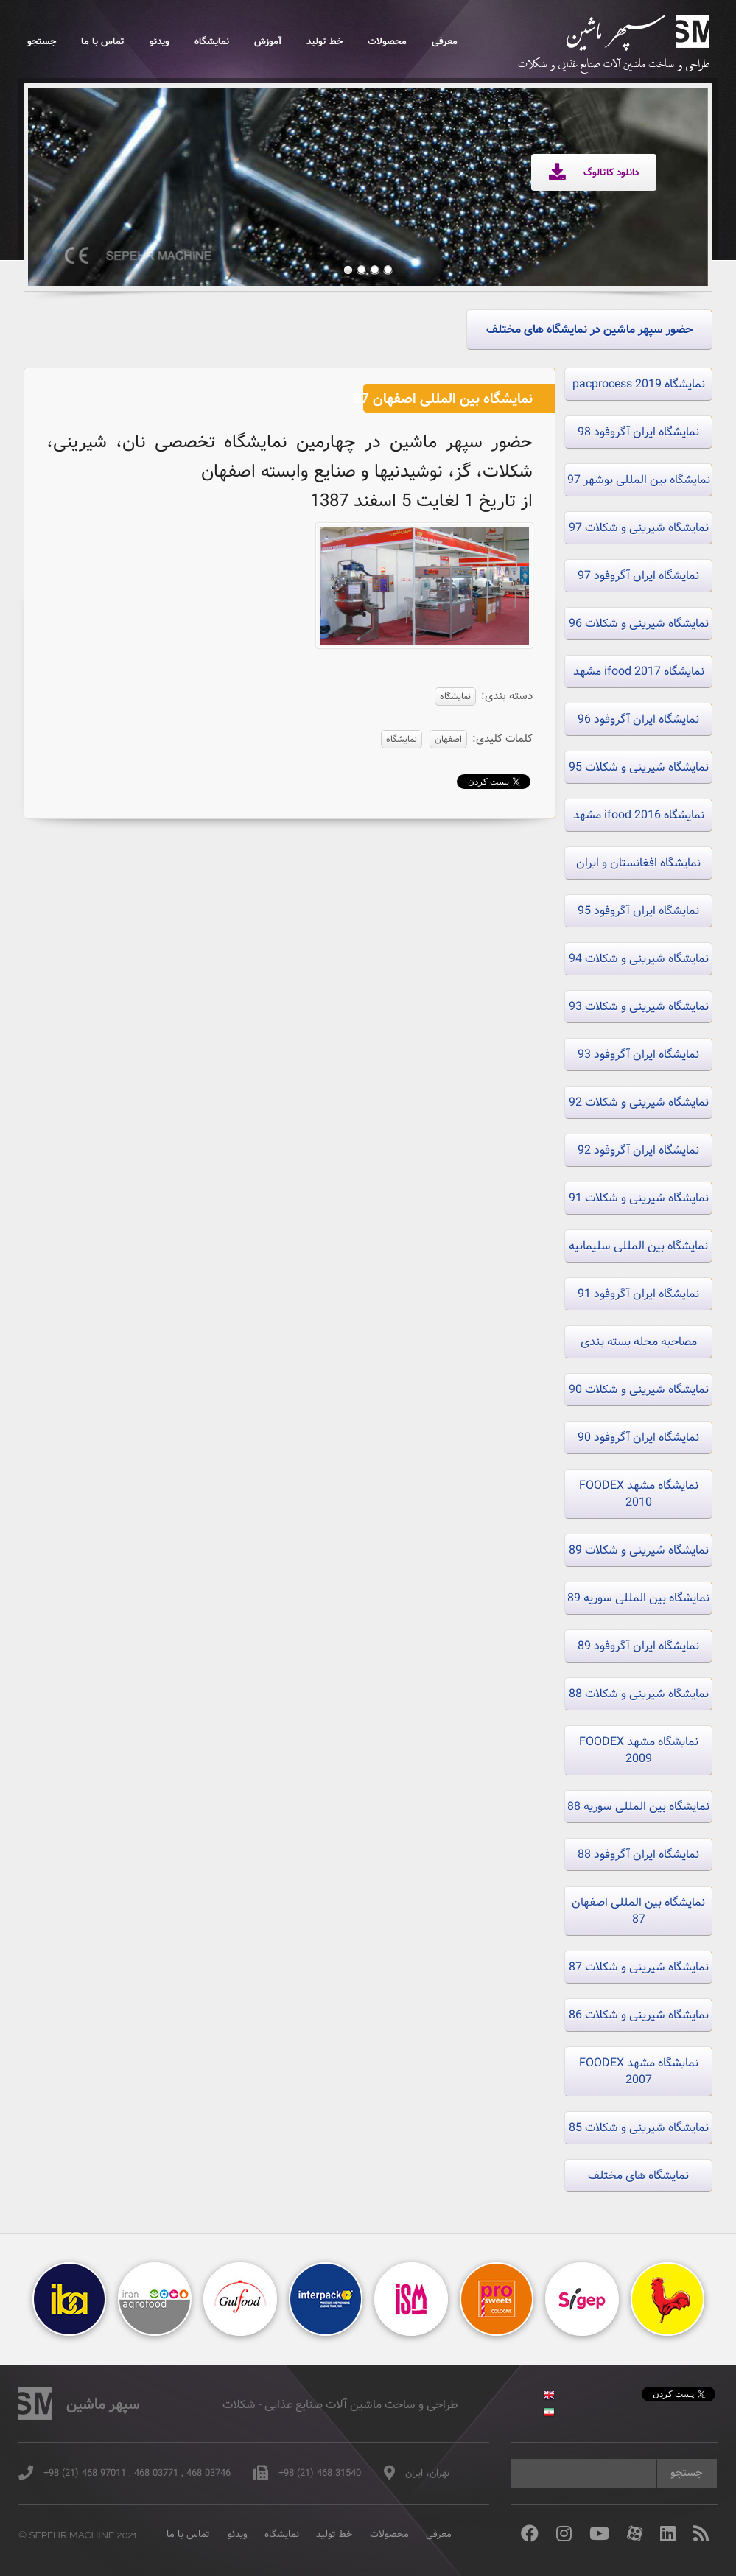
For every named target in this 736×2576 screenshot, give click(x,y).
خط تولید (324, 41)
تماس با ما (103, 41)
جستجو (41, 41)
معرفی (445, 41)
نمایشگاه (211, 41)
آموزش (267, 41)
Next (673, 175)
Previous (62, 175)
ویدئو (159, 41)
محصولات (387, 41)
